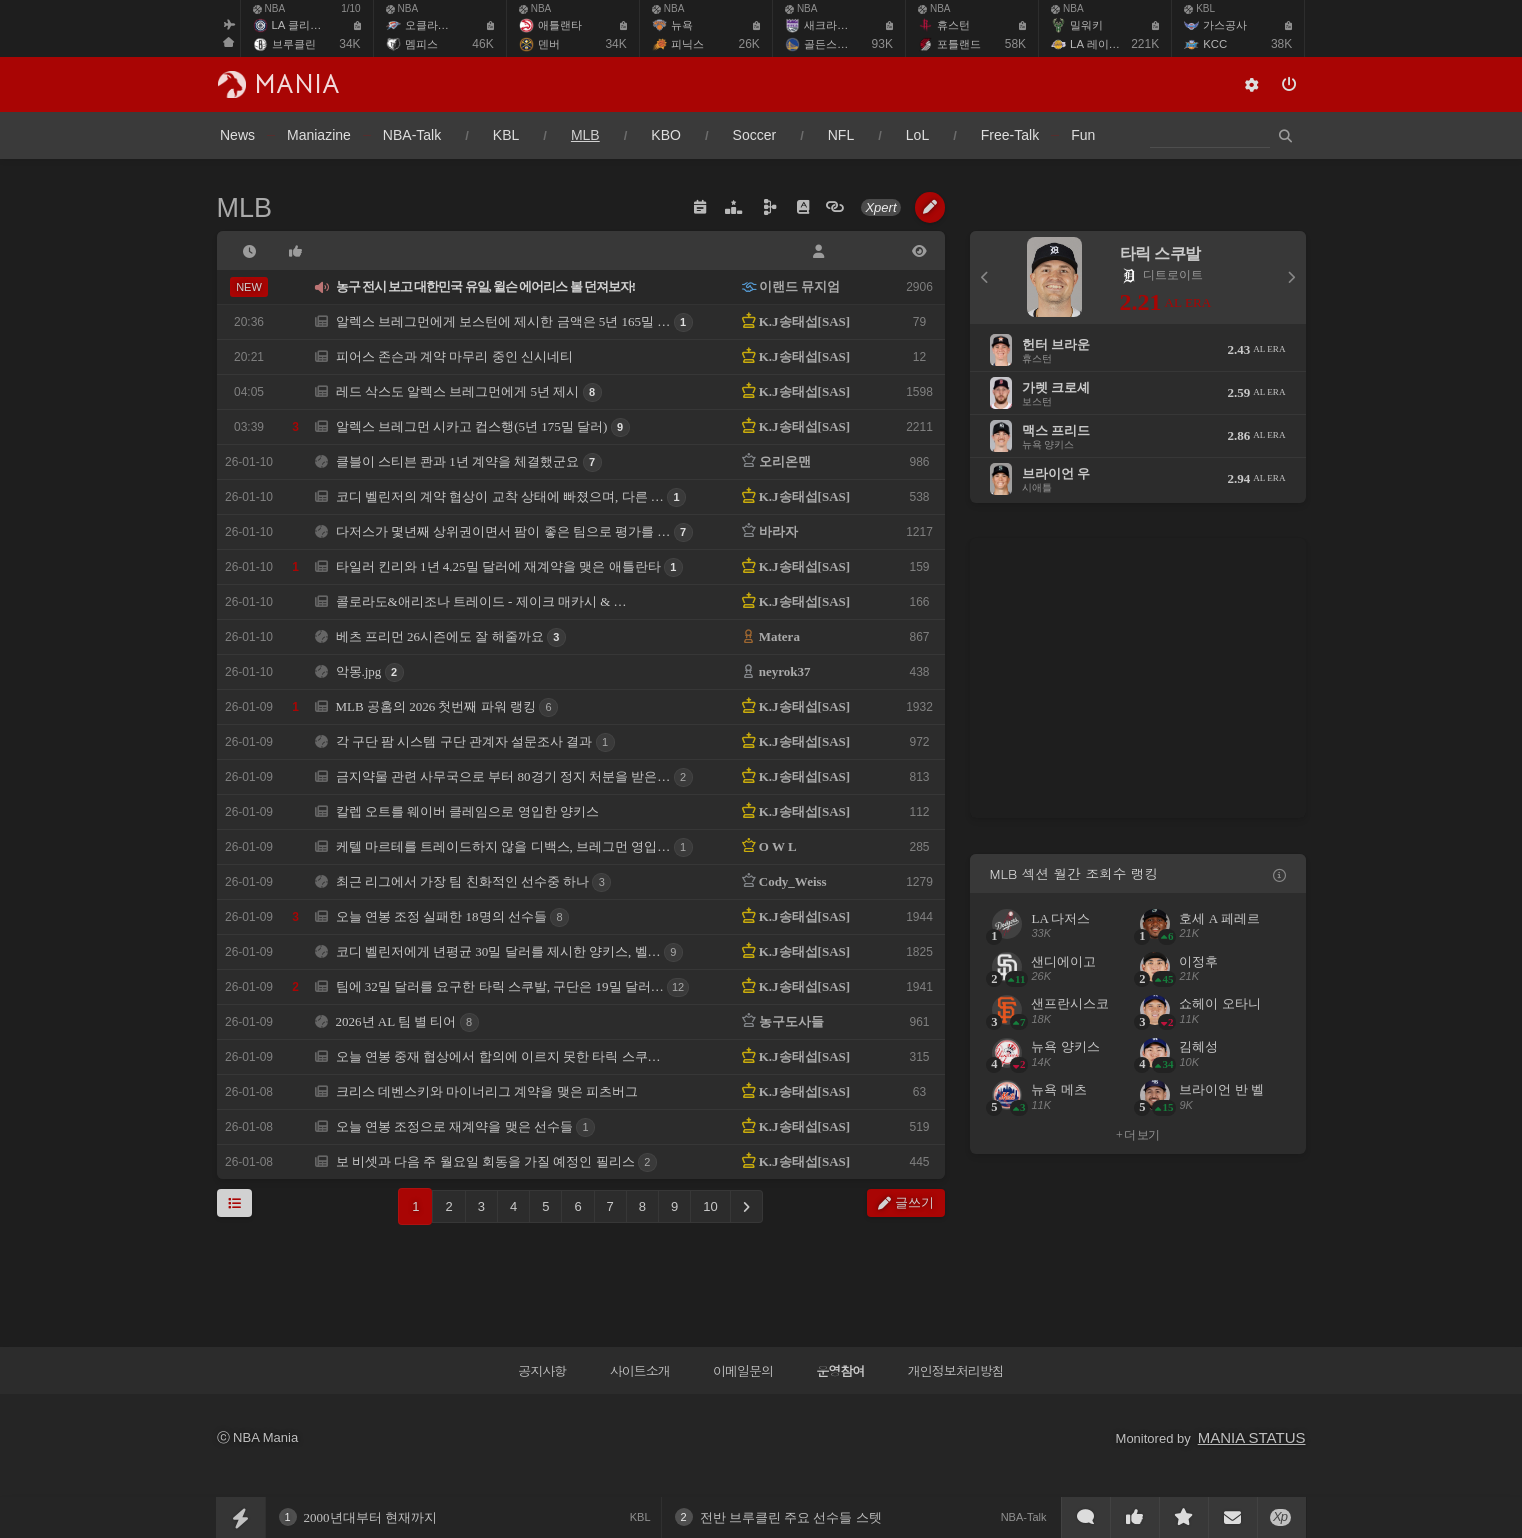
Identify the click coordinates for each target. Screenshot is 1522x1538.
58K (1015, 44)
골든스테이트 (837, 44)
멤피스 (421, 44)
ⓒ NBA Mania (258, 1437)
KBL (1199, 8)
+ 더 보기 (1137, 1135)
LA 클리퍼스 (302, 25)
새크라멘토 (831, 25)
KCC (1215, 44)
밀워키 (1086, 25)
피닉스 (687, 44)
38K (1281, 44)
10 (710, 1206)
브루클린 (294, 44)
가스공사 (1225, 25)
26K (749, 44)
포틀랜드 (959, 44)
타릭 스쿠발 (1160, 253)
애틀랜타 (560, 25)
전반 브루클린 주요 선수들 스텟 (791, 1517)
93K (882, 44)
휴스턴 (953, 25)
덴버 (549, 44)
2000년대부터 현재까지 (370, 1517)
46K (482, 44)
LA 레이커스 (1100, 44)
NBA (269, 8)
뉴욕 (682, 25)
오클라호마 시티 (445, 25)
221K (1145, 44)
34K (349, 44)
